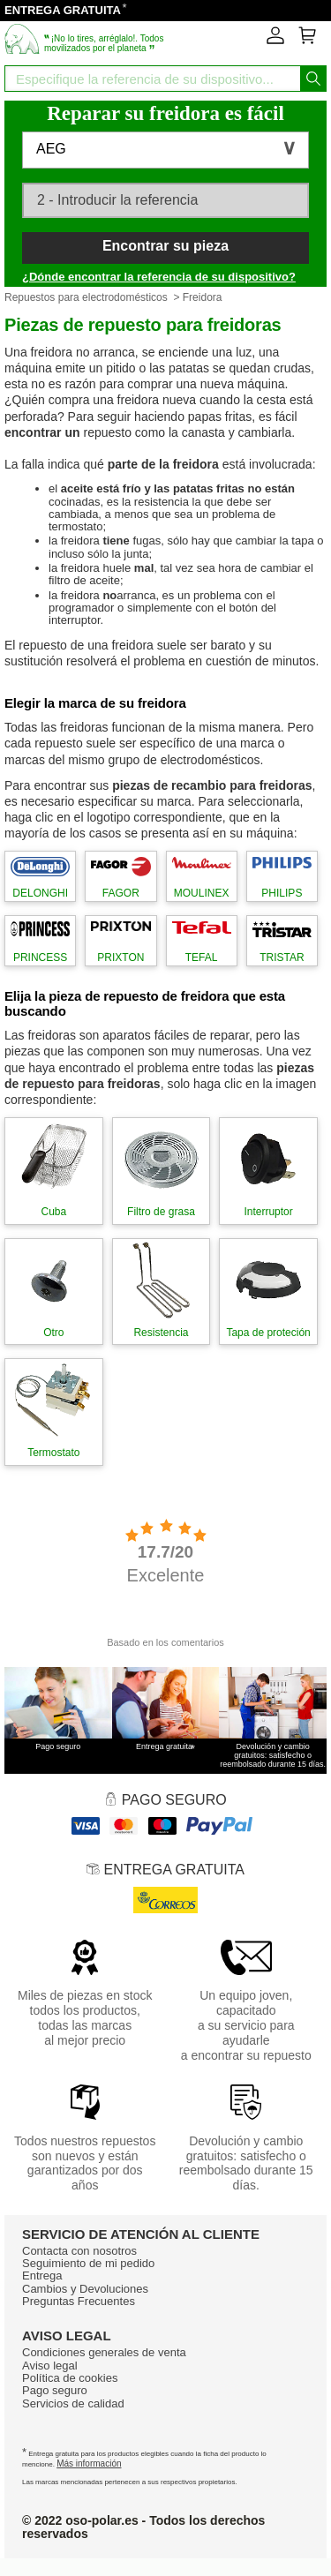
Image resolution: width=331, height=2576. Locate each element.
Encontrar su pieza (165, 245)
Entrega (42, 2275)
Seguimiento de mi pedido (88, 2263)
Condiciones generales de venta (104, 2352)
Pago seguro (54, 2390)
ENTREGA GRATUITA (62, 10)
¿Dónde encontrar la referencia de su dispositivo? (159, 276)
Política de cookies (69, 2377)
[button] (165, 150)
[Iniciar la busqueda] (313, 78)
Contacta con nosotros (79, 2250)
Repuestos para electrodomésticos (86, 297)
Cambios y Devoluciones (85, 2288)
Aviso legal (50, 2365)
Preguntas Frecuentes (78, 2301)
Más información (88, 2463)
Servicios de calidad (73, 2403)
